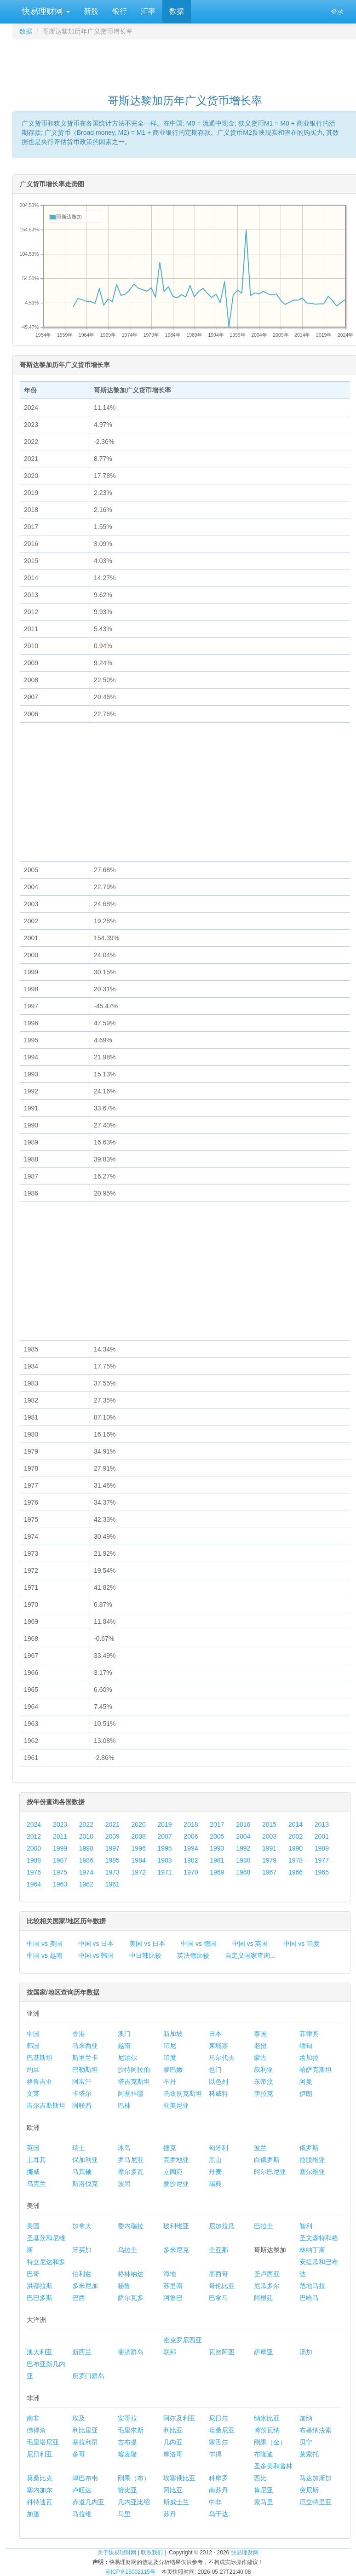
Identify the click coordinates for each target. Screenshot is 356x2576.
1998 (86, 1848)
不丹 (169, 2081)
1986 (86, 1860)
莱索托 (309, 2454)
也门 (215, 2069)
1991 (269, 1848)
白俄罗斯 (267, 2159)
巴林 (124, 2105)
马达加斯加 (315, 2478)
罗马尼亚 (131, 2159)
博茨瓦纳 (267, 2430)
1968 (243, 1872)
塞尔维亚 (312, 2171)
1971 (164, 1872)
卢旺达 (82, 2490)
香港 (78, 2033)
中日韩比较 (145, 1955)
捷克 (169, 2147)
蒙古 (260, 2057)
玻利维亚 (176, 2226)
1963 (60, 1884)
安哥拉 (127, 2418)
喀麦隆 (127, 2454)
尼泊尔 (127, 2057)
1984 (139, 1860)
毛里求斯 (131, 2430)
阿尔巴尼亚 (270, 2171)
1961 (112, 1884)
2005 (217, 1836)
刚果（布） (134, 2478)
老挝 (260, 2045)
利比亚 (173, 2430)
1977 (322, 1860)
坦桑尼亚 (222, 2430)
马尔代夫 (222, 2057)
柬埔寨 (218, 2045)
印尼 (169, 2045)
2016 (243, 1824)
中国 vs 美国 (45, 1943)
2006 (191, 1836)
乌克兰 (36, 2183)
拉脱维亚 (312, 2159)
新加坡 (173, 2033)
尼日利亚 (39, 2454)
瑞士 (78, 2147)
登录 (337, 11)
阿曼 (305, 2081)
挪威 (33, 2171)
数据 (176, 11)
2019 (164, 1824)
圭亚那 (218, 2250)
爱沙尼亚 (176, 2183)
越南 (124, 2045)
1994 (191, 1848)
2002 (295, 1836)
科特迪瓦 (39, 2502)
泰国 (260, 2033)
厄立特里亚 (315, 2502)
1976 (34, 1872)
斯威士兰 (176, 2502)
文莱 (33, 2093)
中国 (33, 2033)
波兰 (260, 2147)
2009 (112, 1836)
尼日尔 (218, 2418)
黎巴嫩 (173, 2069)
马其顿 (82, 2171)
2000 (34, 1848)
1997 (112, 1848)
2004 (243, 1836)
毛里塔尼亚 (43, 2442)
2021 (112, 1824)
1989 (322, 1848)
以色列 (218, 2081)
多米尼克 (176, 2250)
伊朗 (305, 2093)
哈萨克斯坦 (315, 2069)
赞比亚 (127, 2490)
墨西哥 (218, 2273)
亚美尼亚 (176, 2105)
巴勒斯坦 (85, 2069)
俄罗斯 (309, 2147)
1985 (112, 1860)
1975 (60, 1872)
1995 (164, 1848)
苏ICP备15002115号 (130, 2572)
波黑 (124, 2183)
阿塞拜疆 (131, 2093)
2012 (34, 1836)
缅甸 (305, 2045)
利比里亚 (85, 2430)
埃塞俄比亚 (179, 2478)
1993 (217, 1848)
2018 (191, 1824)
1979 (269, 1860)
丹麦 (215, 2171)
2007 (164, 1836)
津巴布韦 (85, 2478)
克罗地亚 (176, 2159)
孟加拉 (309, 2057)
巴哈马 (309, 2297)
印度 (169, 2057)
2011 (60, 1836)
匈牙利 (218, 2147)
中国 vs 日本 (96, 1943)
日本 (215, 2033)
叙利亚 (263, 2069)
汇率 (148, 11)
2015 (269, 1824)
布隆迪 (263, 2454)
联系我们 (152, 2552)
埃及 (78, 2418)
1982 (191, 1860)
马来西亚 (85, 2045)
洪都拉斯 (39, 2285)
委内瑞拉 (131, 2226)
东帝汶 (263, 2081)
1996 (139, 1848)
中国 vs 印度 (301, 1943)
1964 (34, 1884)
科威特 (218, 2093)
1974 (86, 1872)
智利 (305, 2226)
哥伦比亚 (222, 2285)
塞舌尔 (218, 2442)
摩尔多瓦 (131, 2171)
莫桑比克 (39, 2478)
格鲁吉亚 (39, 2081)
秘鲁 (124, 2285)
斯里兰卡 (85, 2057)
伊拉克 (263, 2093)
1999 (60, 1848)
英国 (33, 2147)
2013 (322, 1824)
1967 (269, 1872)
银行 (119, 11)
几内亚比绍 (134, 2502)
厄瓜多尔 (267, 2285)
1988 (34, 1860)
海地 (169, 2273)
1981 (217, 1860)
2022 (86, 1824)
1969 (217, 1872)
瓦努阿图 (222, 2352)
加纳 (305, 2418)
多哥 (78, 2454)
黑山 (215, 2159)
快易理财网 (44, 11)
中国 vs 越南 (45, 1955)
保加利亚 (85, 2159)
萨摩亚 (263, 2352)
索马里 (263, 2502)
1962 (86, 1884)
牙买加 (82, 2250)
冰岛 (124, 2147)
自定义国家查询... (250, 1955)
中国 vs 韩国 (96, 1955)
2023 (60, 1824)
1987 (60, 1860)
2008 (139, 1836)
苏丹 (169, 2514)
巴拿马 (218, 2297)
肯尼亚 (263, 2490)
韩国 (33, 2045)
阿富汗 (82, 2081)
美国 (33, 2226)
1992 (243, 1848)
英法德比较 (193, 1955)
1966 (295, 1872)
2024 (34, 1824)
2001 (322, 1836)
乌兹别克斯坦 (182, 2093)
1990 (295, 1848)
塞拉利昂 (85, 2442)
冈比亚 (173, 2490)
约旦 (33, 2069)
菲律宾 (309, 2033)
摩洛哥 (173, 2454)
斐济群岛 (131, 2352)
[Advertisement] (184, 62)
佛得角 (36, 2430)
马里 (124, 2514)
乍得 (215, 2454)
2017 (217, 1824)
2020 (139, 1824)
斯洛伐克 (85, 2183)
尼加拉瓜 (222, 2226)
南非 (33, 2418)
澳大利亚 (39, 2352)
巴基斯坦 (39, 2057)
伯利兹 (82, 2273)
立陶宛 (173, 2171)
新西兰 (82, 2352)
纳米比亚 (267, 2418)
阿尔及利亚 (179, 2418)
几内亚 (173, 2442)
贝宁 (305, 2442)
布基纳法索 (315, 2430)
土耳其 (36, 2159)
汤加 (305, 2352)
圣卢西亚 (267, 2273)
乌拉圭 (127, 2250)
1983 (164, 1860)
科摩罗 (218, 2478)
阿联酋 (82, 2105)
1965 (322, 1872)
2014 (295, 1824)
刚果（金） (270, 2442)
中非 (215, 2502)
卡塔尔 (82, 2093)
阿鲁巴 (173, 2297)
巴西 (78, 2297)
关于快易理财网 (117, 2552)
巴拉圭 (263, 2226)
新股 (91, 11)
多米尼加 (85, 2285)
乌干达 (218, 2514)
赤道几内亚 (88, 2502)
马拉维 (82, 2514)
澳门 (124, 2033)
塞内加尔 (39, 2490)
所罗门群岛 (88, 2376)
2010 (86, 1836)
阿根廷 (263, 2297)
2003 (269, 1836)
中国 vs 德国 (199, 1943)
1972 (139, 1872)
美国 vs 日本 (147, 1943)
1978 (295, 1860)
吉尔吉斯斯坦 (46, 2105)
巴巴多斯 (39, 2297)
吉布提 (127, 2442)
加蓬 (33, 2514)
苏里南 (173, 2285)
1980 (243, 1860)
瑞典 (215, 2183)
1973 (112, 1872)
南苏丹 (218, 2490)
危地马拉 (312, 2285)
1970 (191, 1872)
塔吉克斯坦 (134, 2081)
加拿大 (82, 2226)
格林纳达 (131, 2273)
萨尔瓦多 (131, 2297)
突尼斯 (309, 2490)
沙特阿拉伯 (134, 2069)
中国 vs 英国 (250, 1943)
